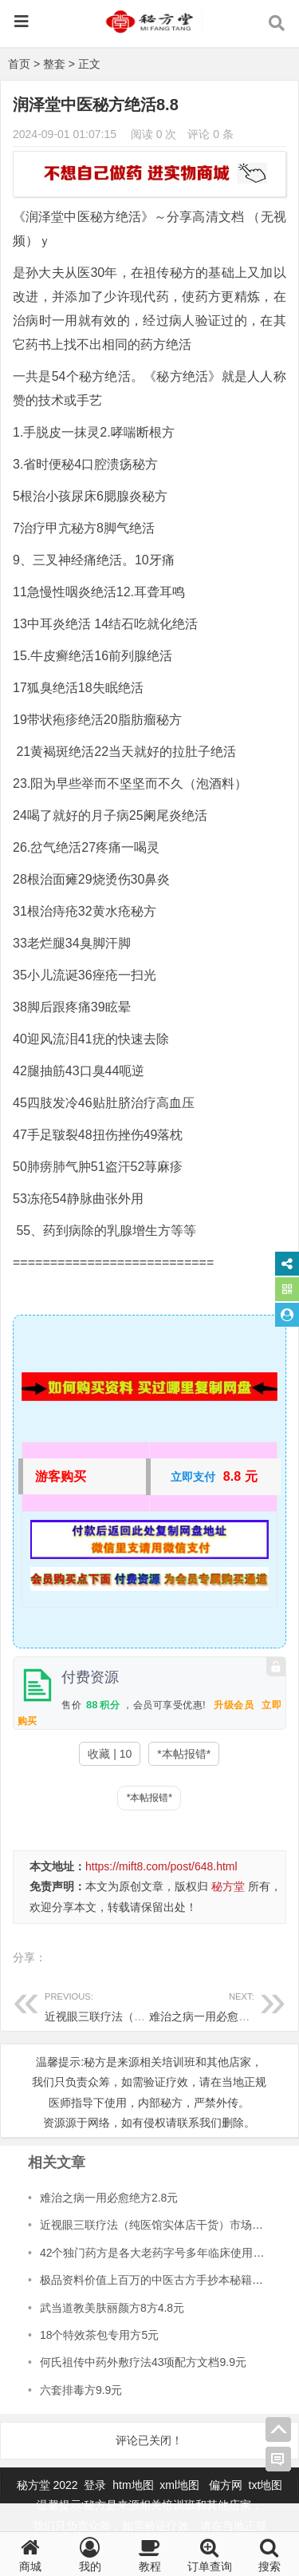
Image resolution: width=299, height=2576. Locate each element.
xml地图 (181, 2485)
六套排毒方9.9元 (81, 2390)
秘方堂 (228, 1886)
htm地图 (132, 2485)
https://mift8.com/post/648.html (161, 1866)
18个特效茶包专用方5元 (99, 2335)
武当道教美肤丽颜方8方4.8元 (112, 2307)
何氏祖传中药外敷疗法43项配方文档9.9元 (143, 2362)
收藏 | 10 (110, 1753)
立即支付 (193, 1476)
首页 (19, 63)
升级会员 (234, 1705)
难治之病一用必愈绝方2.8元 (218, 2005)
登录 (96, 2485)
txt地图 (266, 2485)
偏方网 (225, 2485)
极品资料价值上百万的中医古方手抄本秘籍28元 (158, 2279)
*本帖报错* (183, 1753)
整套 (54, 63)
